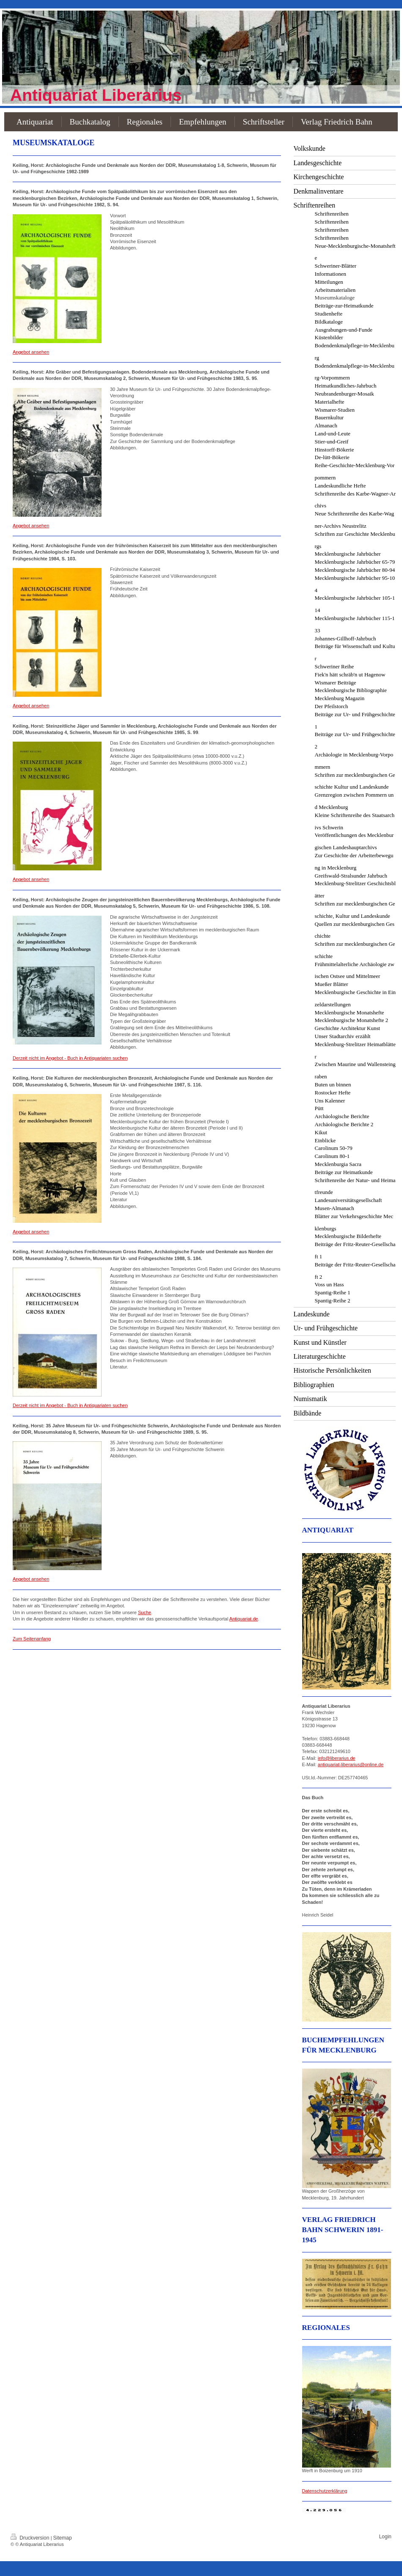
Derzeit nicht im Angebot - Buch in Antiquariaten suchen (70, 1058)
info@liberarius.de (336, 1758)
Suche (144, 1612)
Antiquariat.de (243, 1618)
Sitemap (62, 2538)
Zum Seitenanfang (32, 1638)
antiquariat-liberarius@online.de (350, 1764)
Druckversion (31, 2538)
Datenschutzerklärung (324, 2490)
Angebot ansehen (31, 352)
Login (385, 2537)
